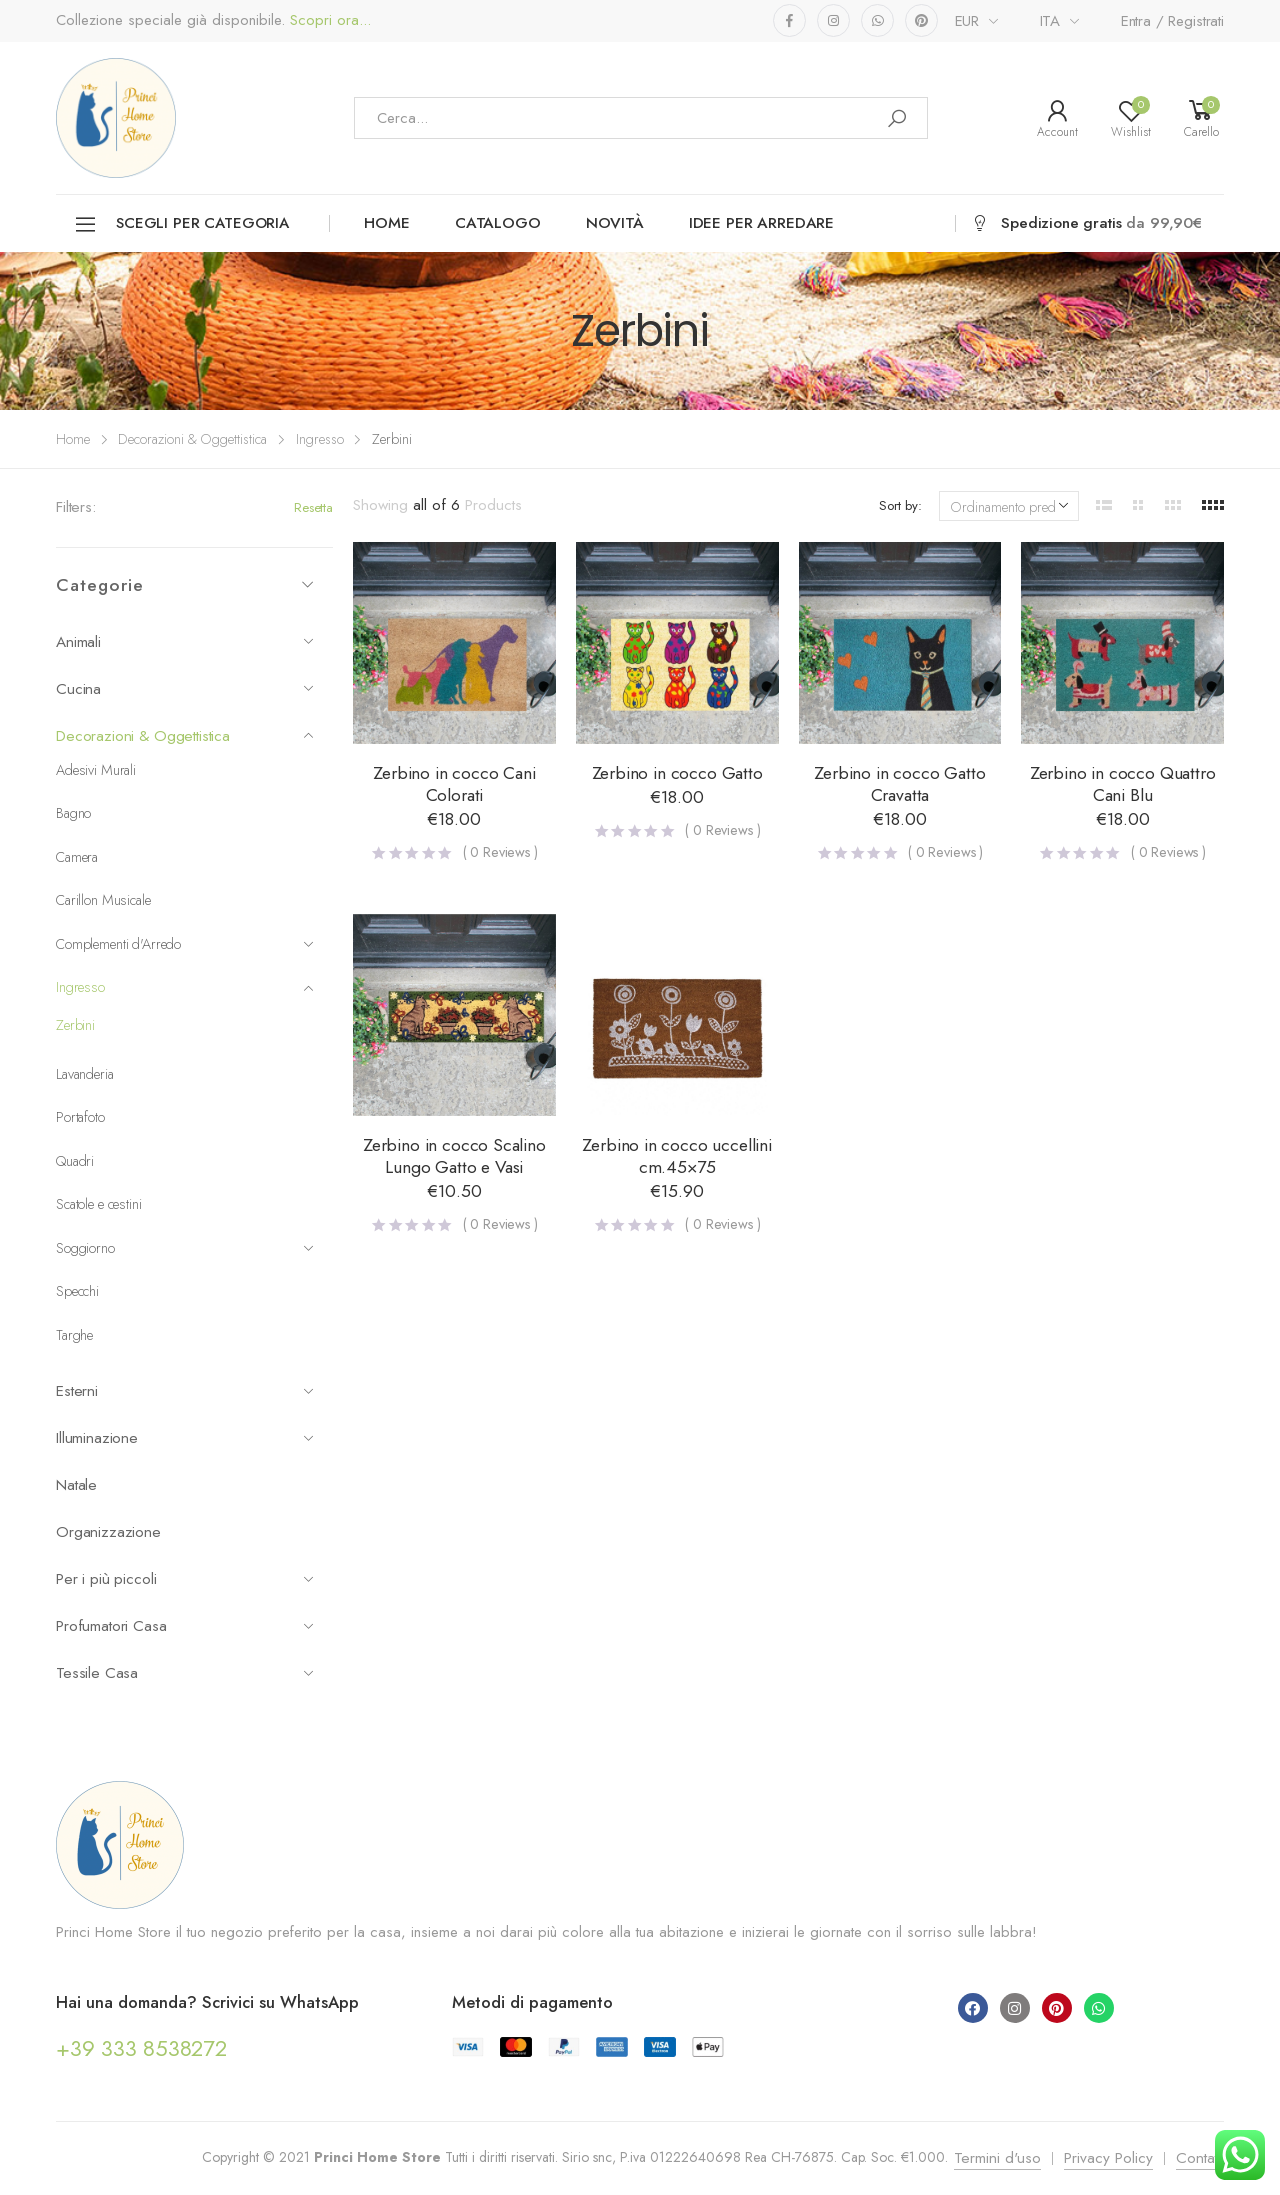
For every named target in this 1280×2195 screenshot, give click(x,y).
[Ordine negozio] (1009, 506)
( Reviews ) (500, 852)
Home (386, 223)
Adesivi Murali (96, 770)
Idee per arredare (761, 223)
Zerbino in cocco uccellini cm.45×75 (676, 1156)
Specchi (77, 1291)
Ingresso (320, 439)
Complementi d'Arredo (185, 944)
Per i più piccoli (185, 1579)
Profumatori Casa (185, 1626)
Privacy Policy (1108, 2158)
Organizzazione (108, 1532)
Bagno (73, 813)
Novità (615, 223)
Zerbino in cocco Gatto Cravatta (899, 784)
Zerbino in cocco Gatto (677, 773)
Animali (185, 642)
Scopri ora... (328, 20)
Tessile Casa (185, 1673)
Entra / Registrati (1172, 21)
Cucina (185, 689)
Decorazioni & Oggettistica (192, 439)
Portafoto (80, 1117)
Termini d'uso (997, 2158)
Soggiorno (185, 1248)
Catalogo (498, 223)
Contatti (1200, 2158)
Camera (77, 857)
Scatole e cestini (99, 1204)
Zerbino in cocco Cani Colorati (454, 784)
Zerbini (75, 1025)
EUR (967, 21)
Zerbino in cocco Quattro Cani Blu (1123, 784)
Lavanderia (85, 1074)
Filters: (76, 507)
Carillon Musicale (103, 900)
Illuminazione (185, 1438)
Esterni (185, 1391)
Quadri (75, 1161)
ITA (1050, 21)
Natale (76, 1485)
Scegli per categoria (181, 224)
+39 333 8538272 (141, 2048)
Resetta (313, 507)
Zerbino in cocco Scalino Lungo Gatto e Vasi (454, 1156)
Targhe (74, 1335)
